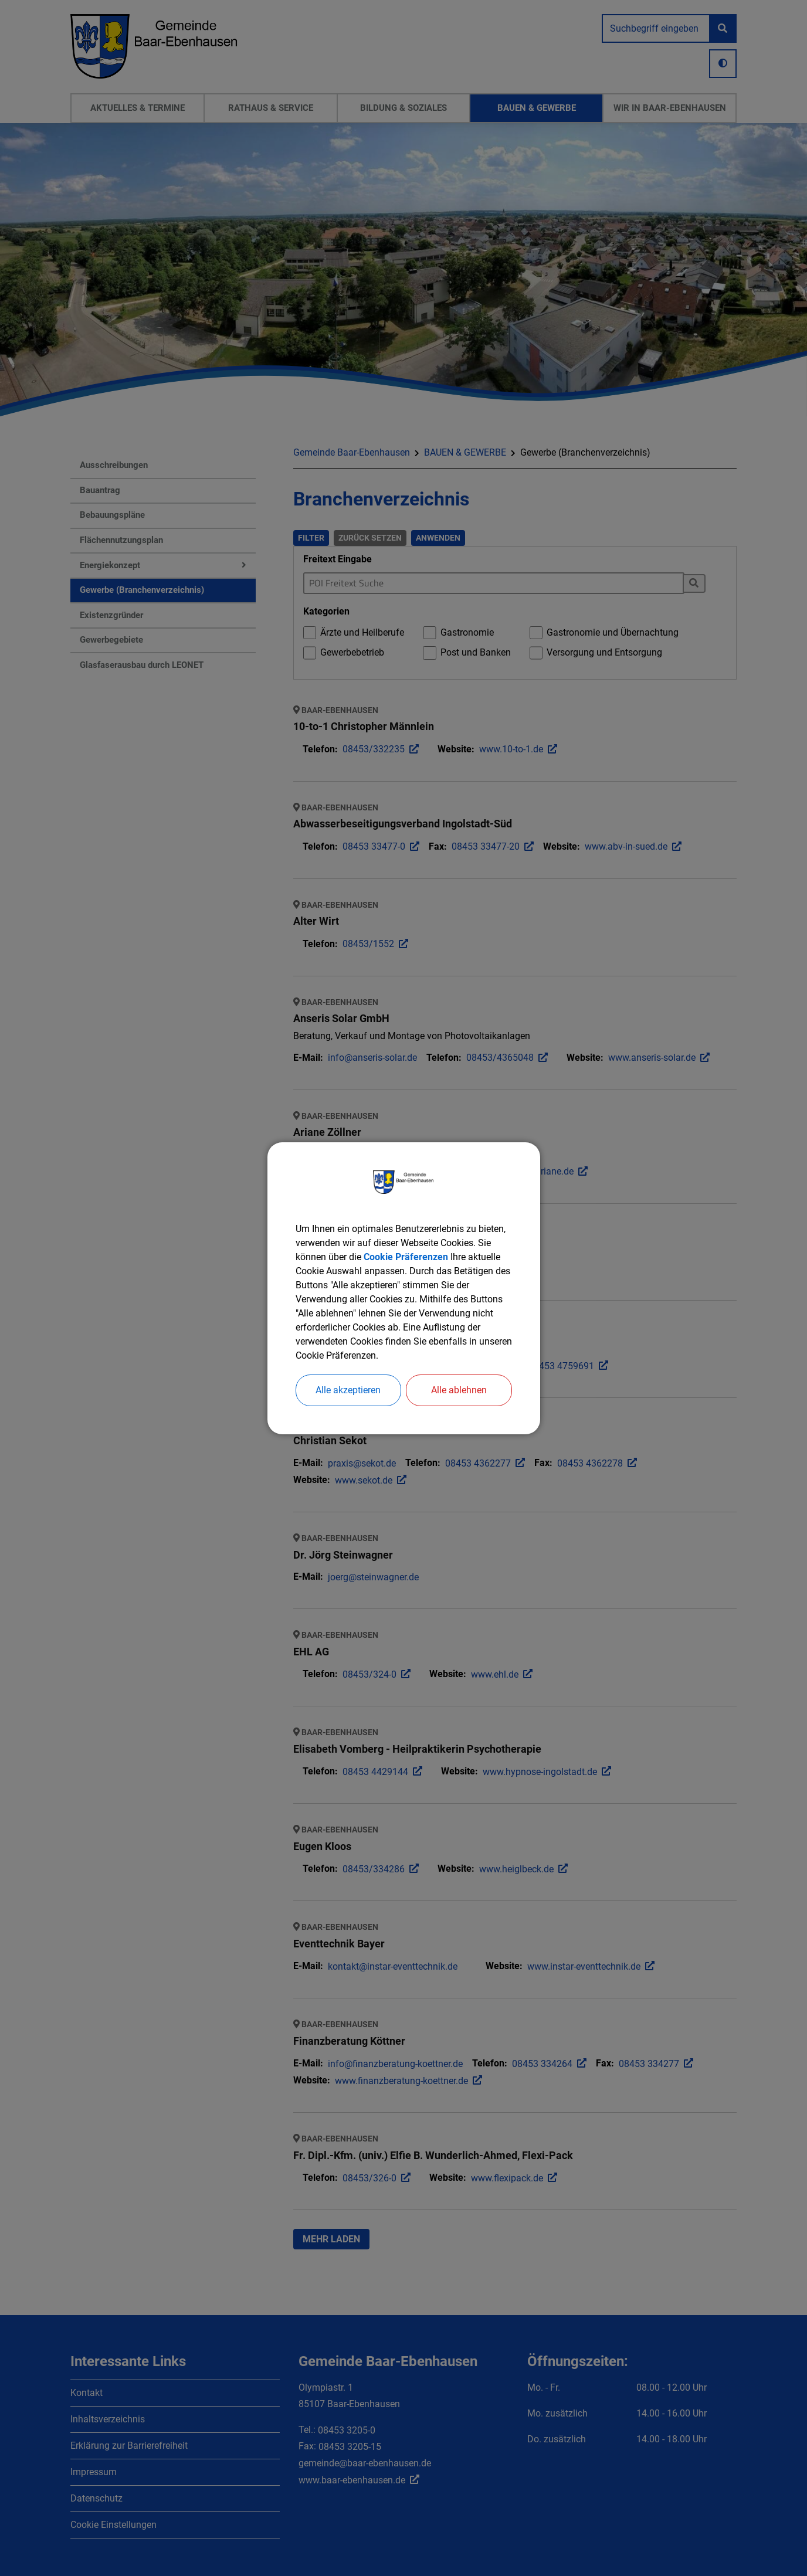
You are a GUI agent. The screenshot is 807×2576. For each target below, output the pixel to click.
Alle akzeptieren (348, 1390)
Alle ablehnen (459, 1390)
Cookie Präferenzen (406, 1256)
